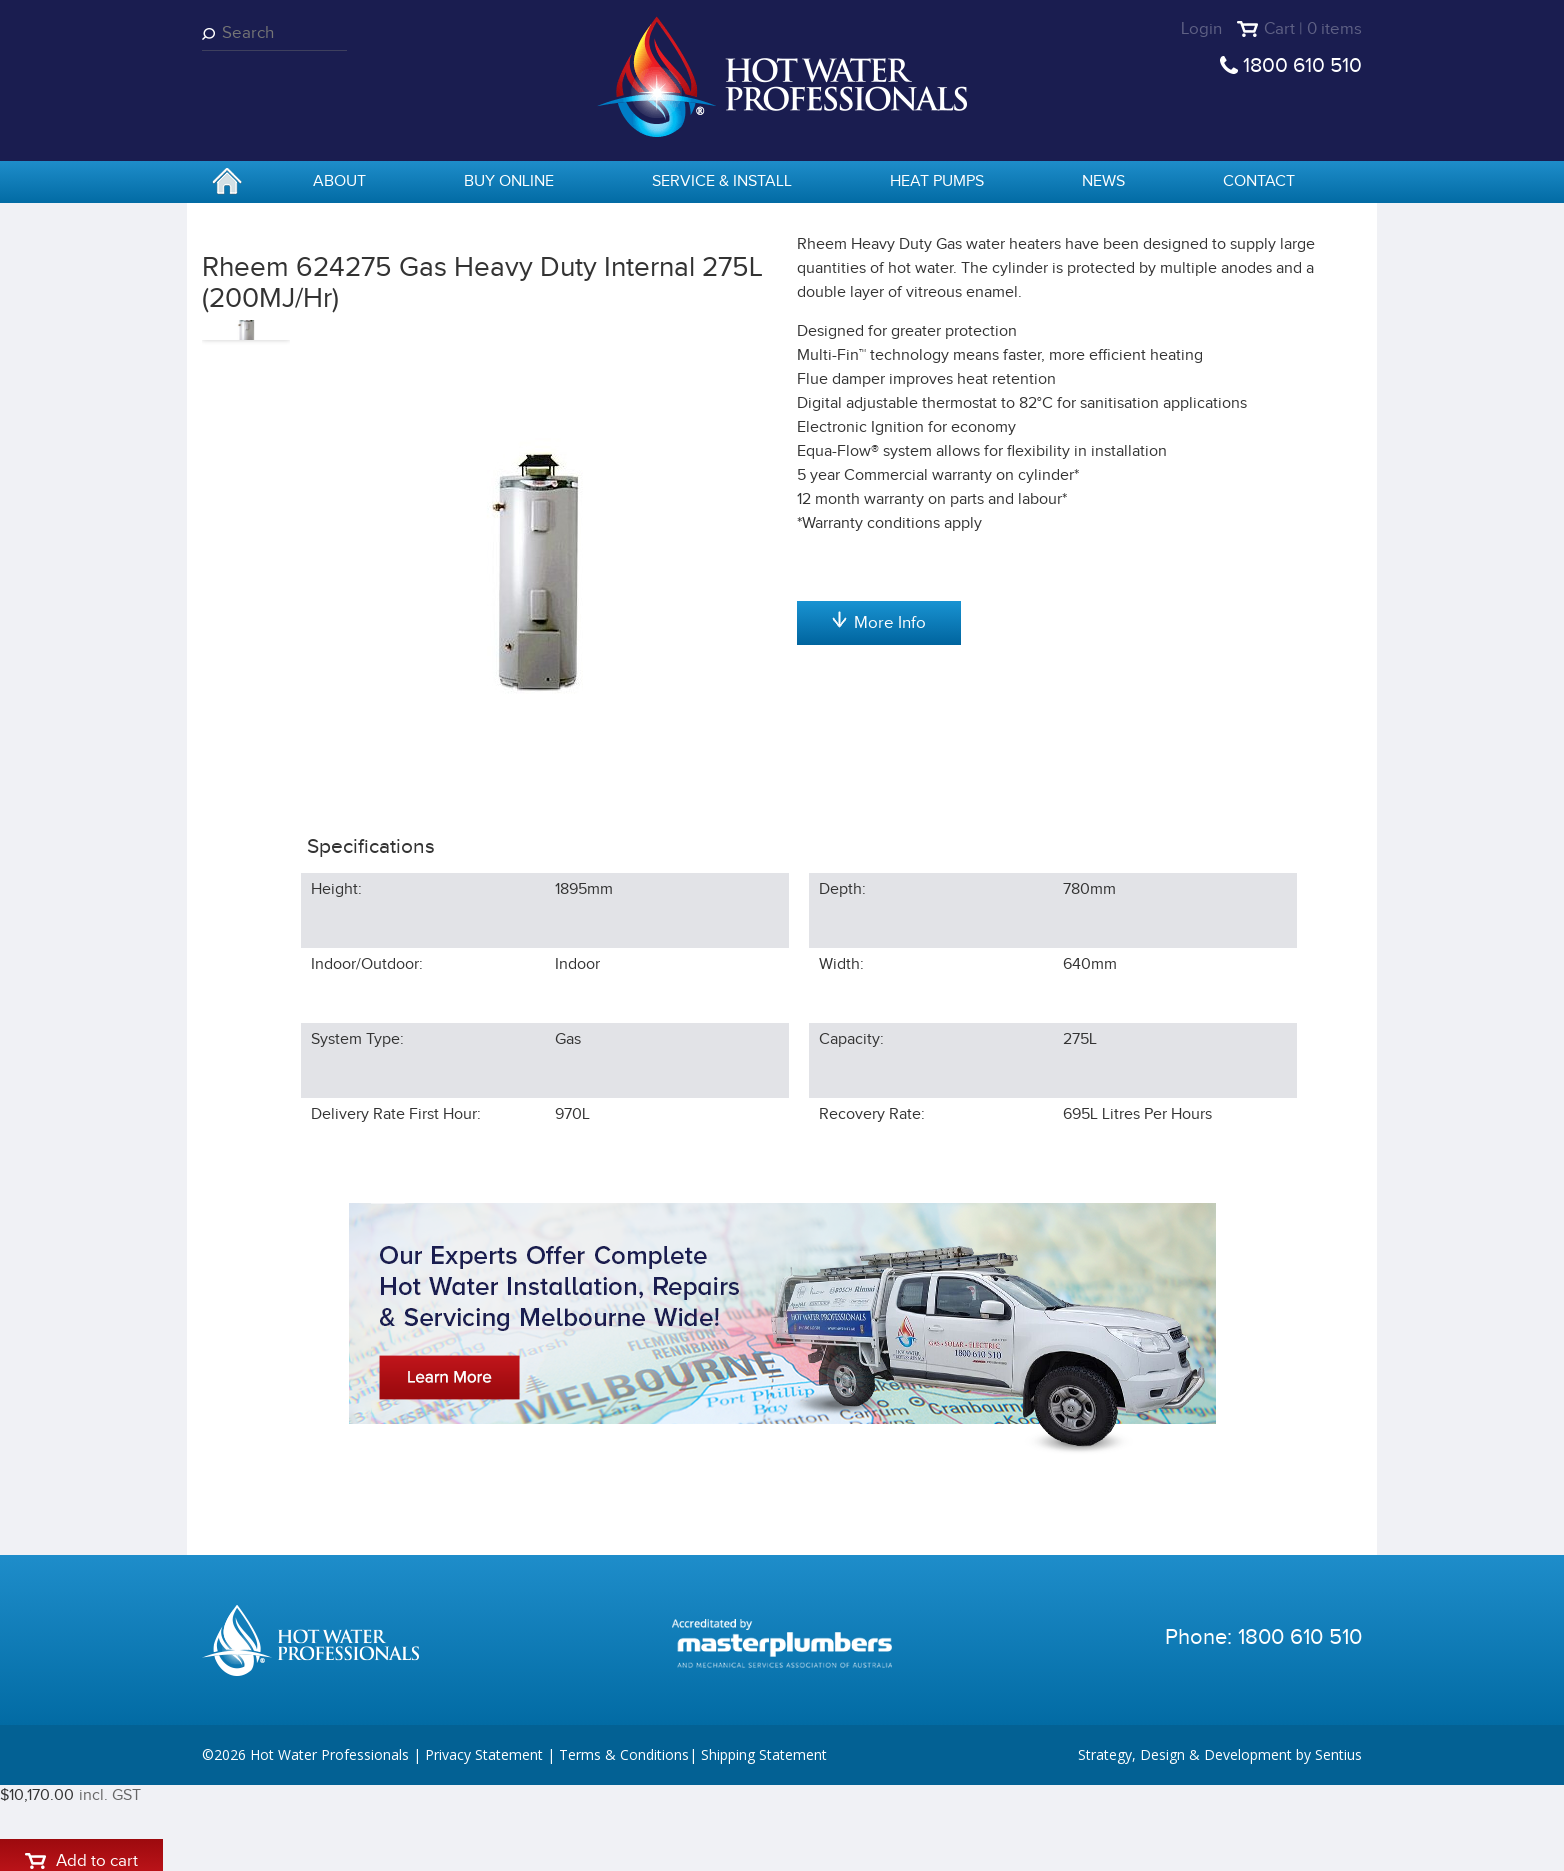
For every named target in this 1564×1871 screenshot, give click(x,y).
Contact (1259, 181)
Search (212, 33)
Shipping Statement (764, 1840)
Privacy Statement (484, 1840)
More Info (879, 863)
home (227, 183)
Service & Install (722, 181)
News (1103, 181)
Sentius (1338, 1840)
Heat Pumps (937, 181)
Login (1201, 29)
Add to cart (878, 422)
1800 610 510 (1302, 65)
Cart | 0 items (1313, 29)
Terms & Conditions (624, 1840)
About (339, 181)
